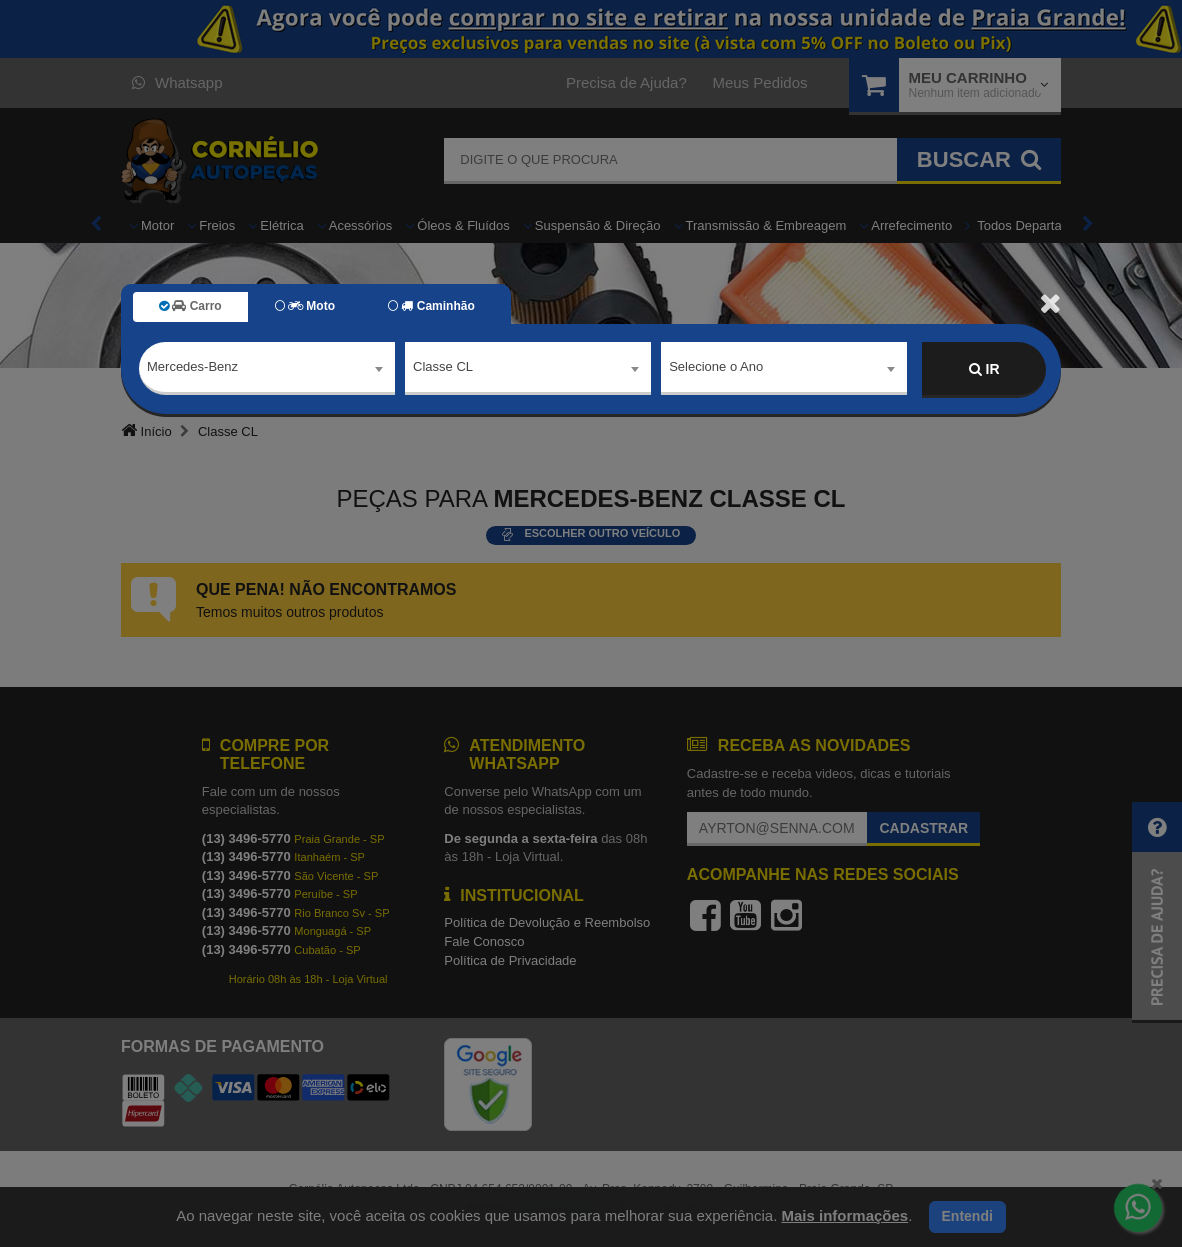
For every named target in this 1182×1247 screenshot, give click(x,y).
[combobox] (267, 370)
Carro (190, 306)
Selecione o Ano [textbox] (716, 368)
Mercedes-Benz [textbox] (192, 368)
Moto (305, 306)
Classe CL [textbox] (443, 368)
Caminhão (431, 306)
